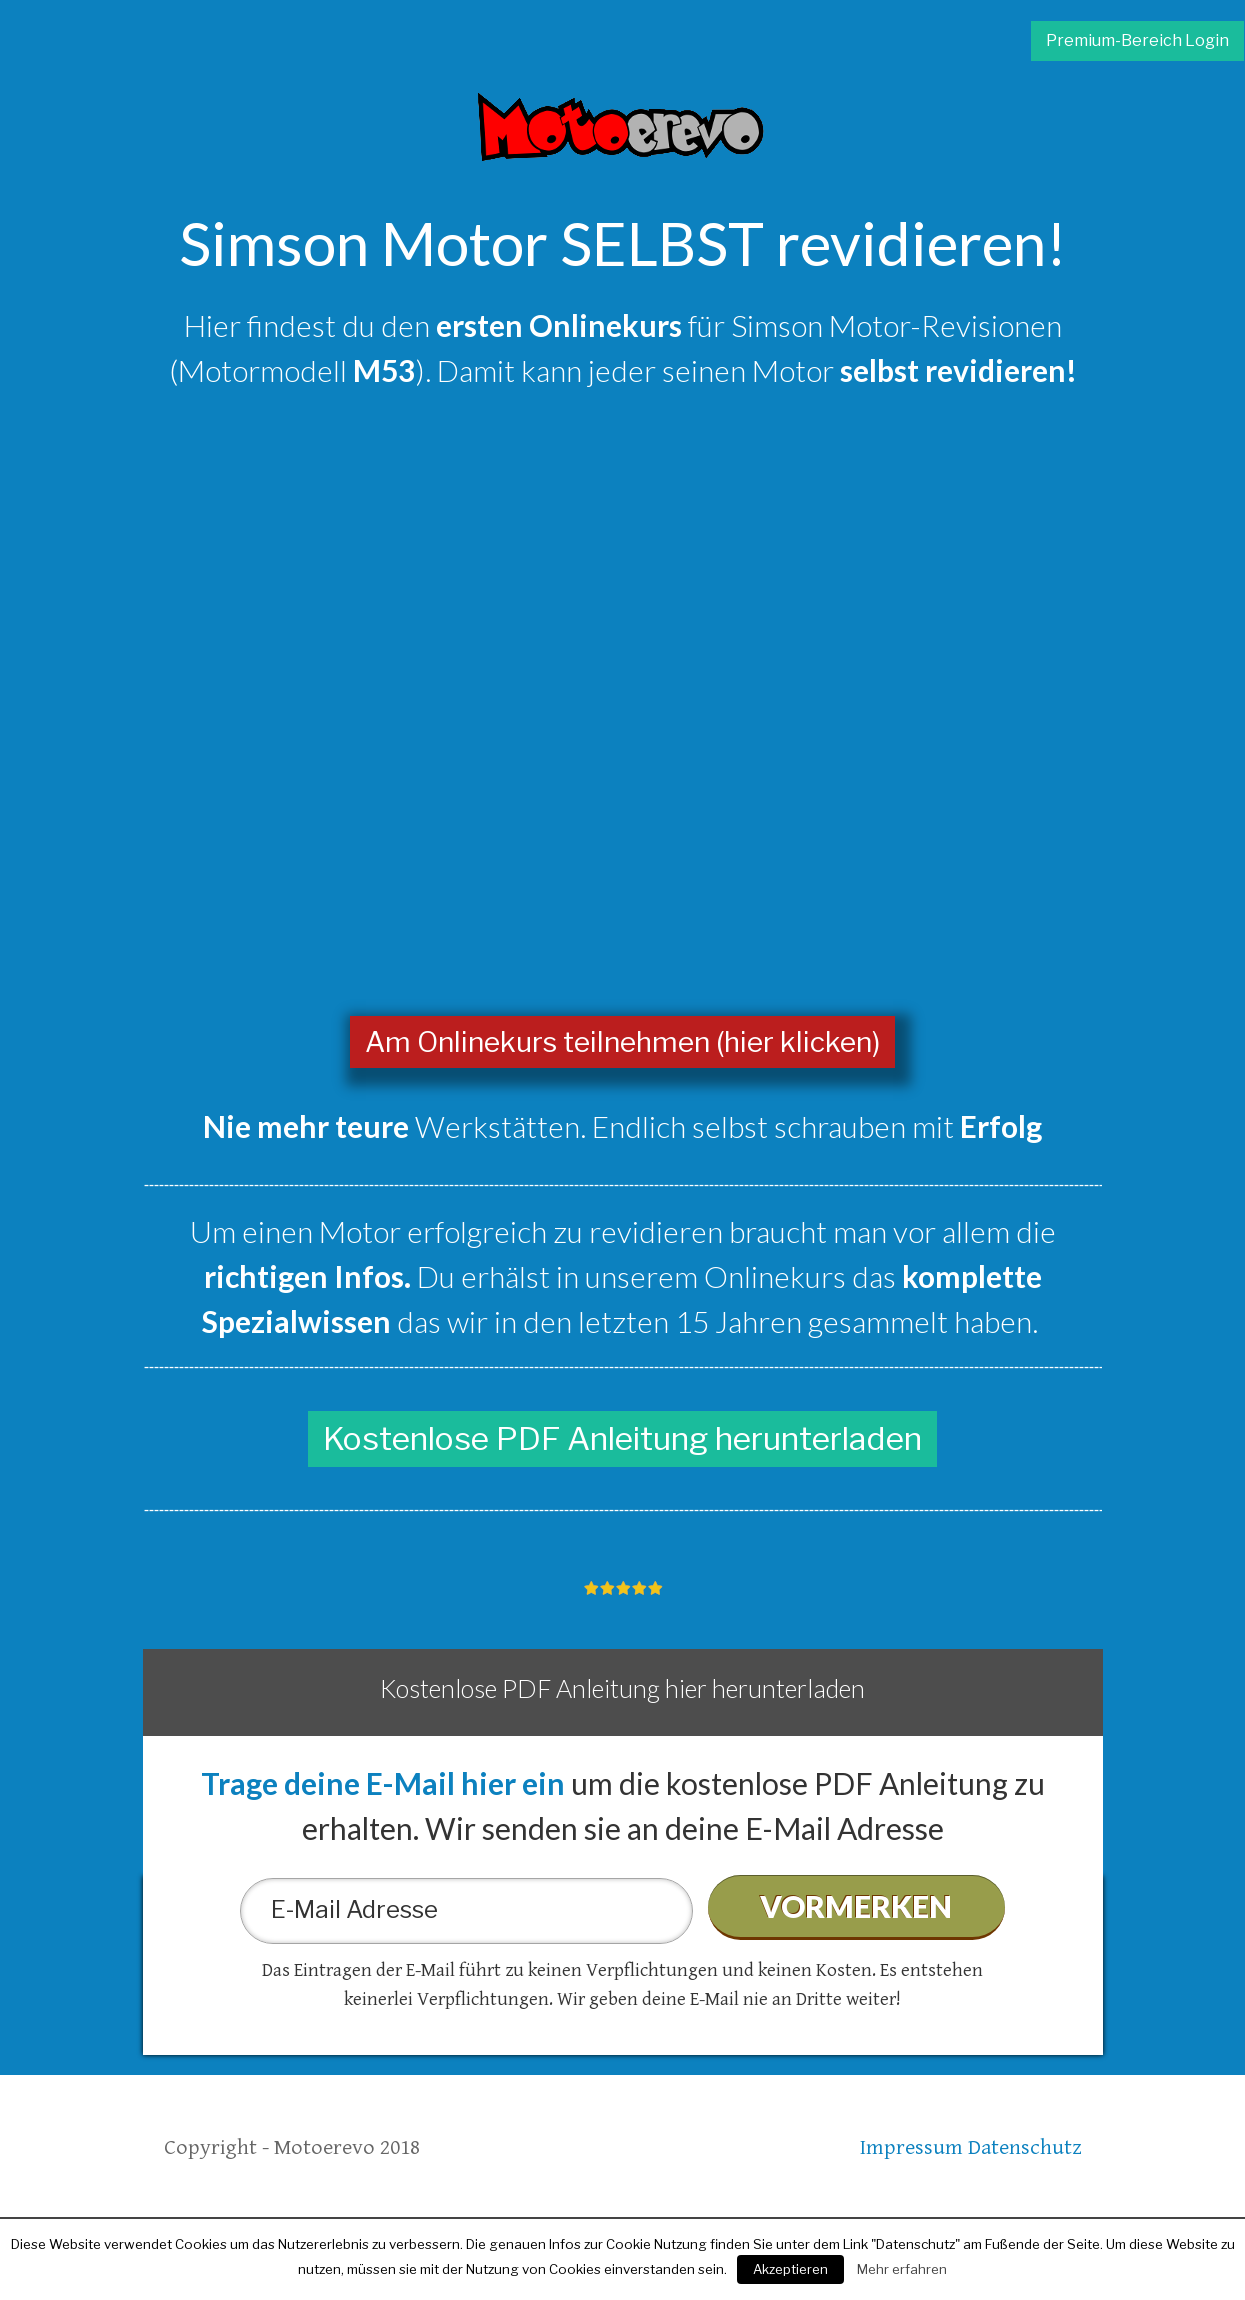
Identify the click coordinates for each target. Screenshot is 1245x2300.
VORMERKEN (856, 1906)
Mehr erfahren (902, 2269)
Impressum (911, 2147)
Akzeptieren (790, 2269)
